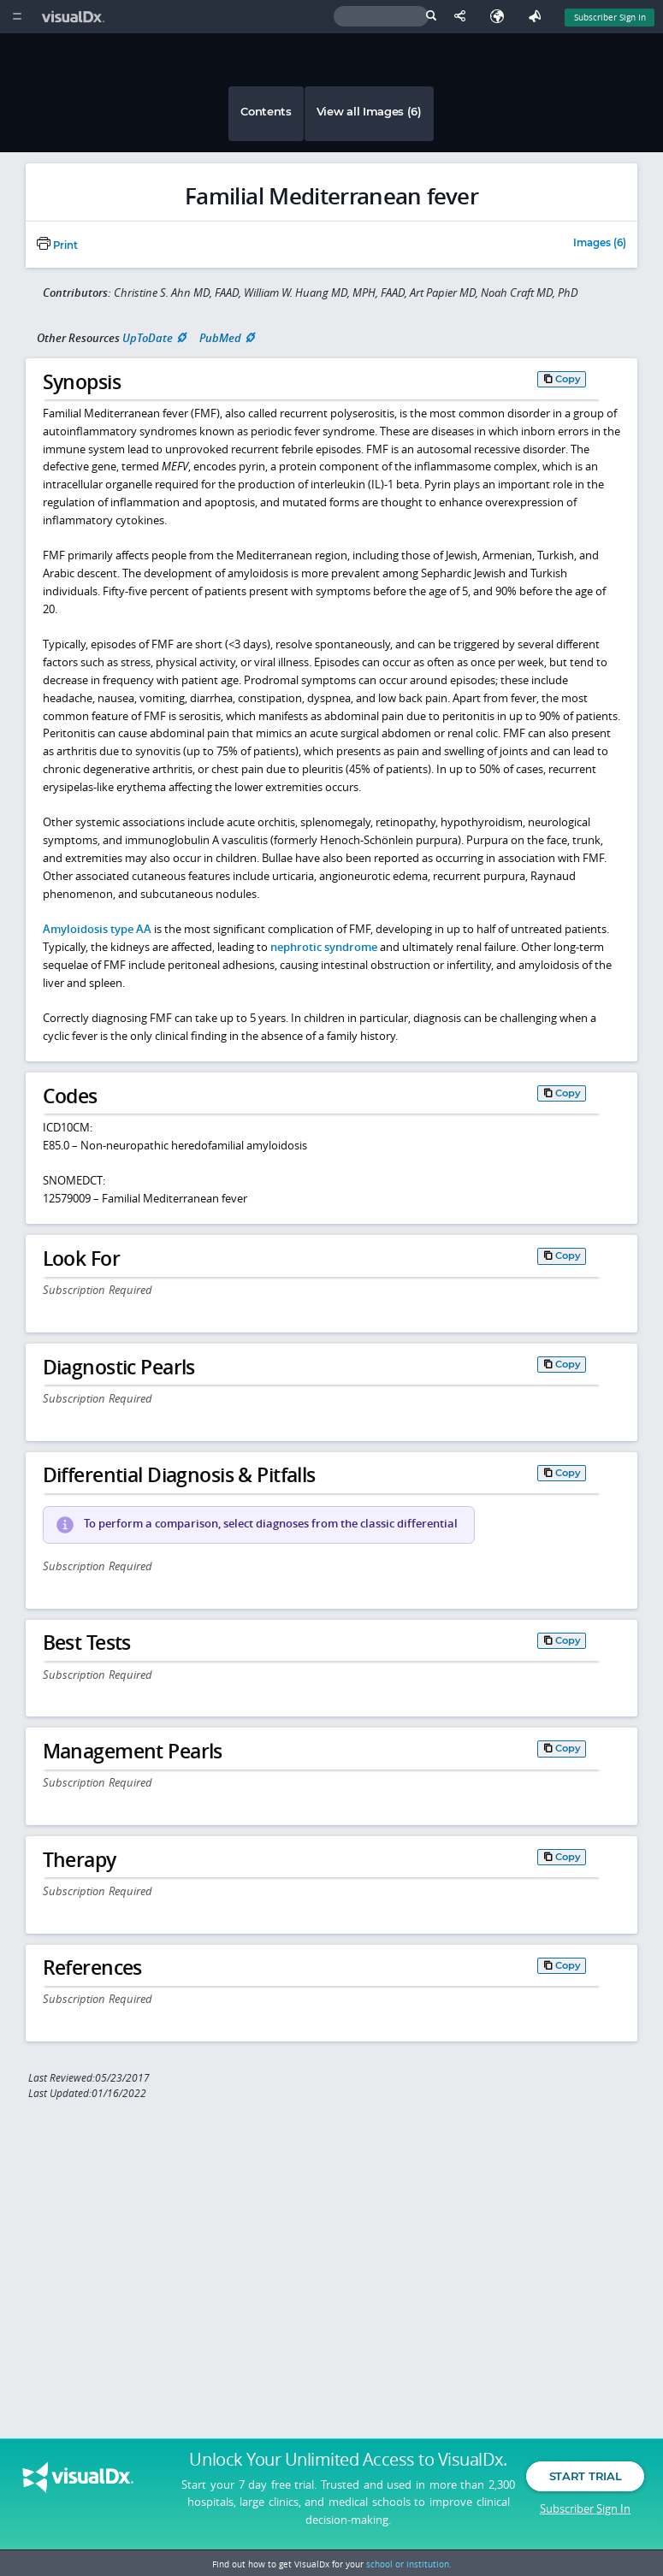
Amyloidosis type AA (97, 928)
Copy (568, 379)
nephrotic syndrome (323, 946)
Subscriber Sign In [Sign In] (610, 17)
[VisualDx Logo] (75, 16)
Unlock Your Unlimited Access (347, 2464)
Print (57, 245)
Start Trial (585, 2480)
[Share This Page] (463, 16)
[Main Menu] (16, 16)
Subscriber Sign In (585, 2512)
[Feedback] (538, 16)
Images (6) (599, 244)
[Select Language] (501, 16)
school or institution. (409, 2564)
